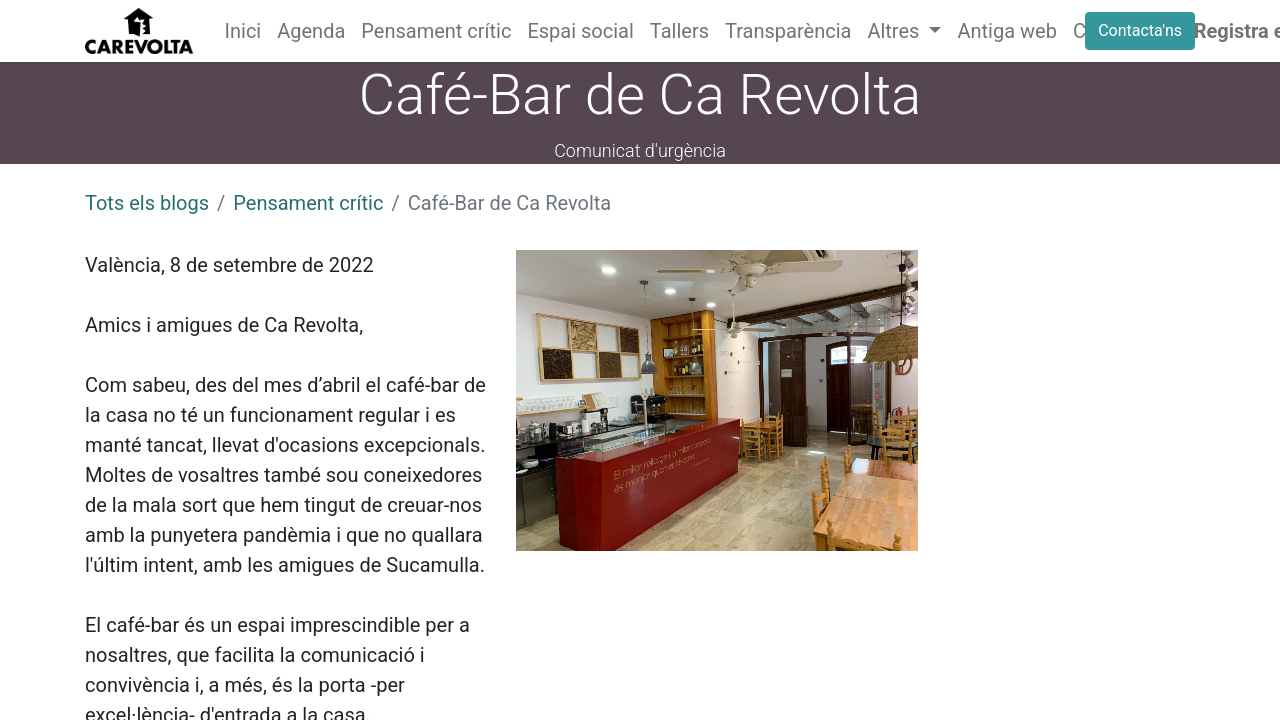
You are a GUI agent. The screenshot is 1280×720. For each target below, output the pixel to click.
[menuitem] (243, 31)
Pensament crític (308, 203)
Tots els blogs (147, 203)
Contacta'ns (1140, 30)
